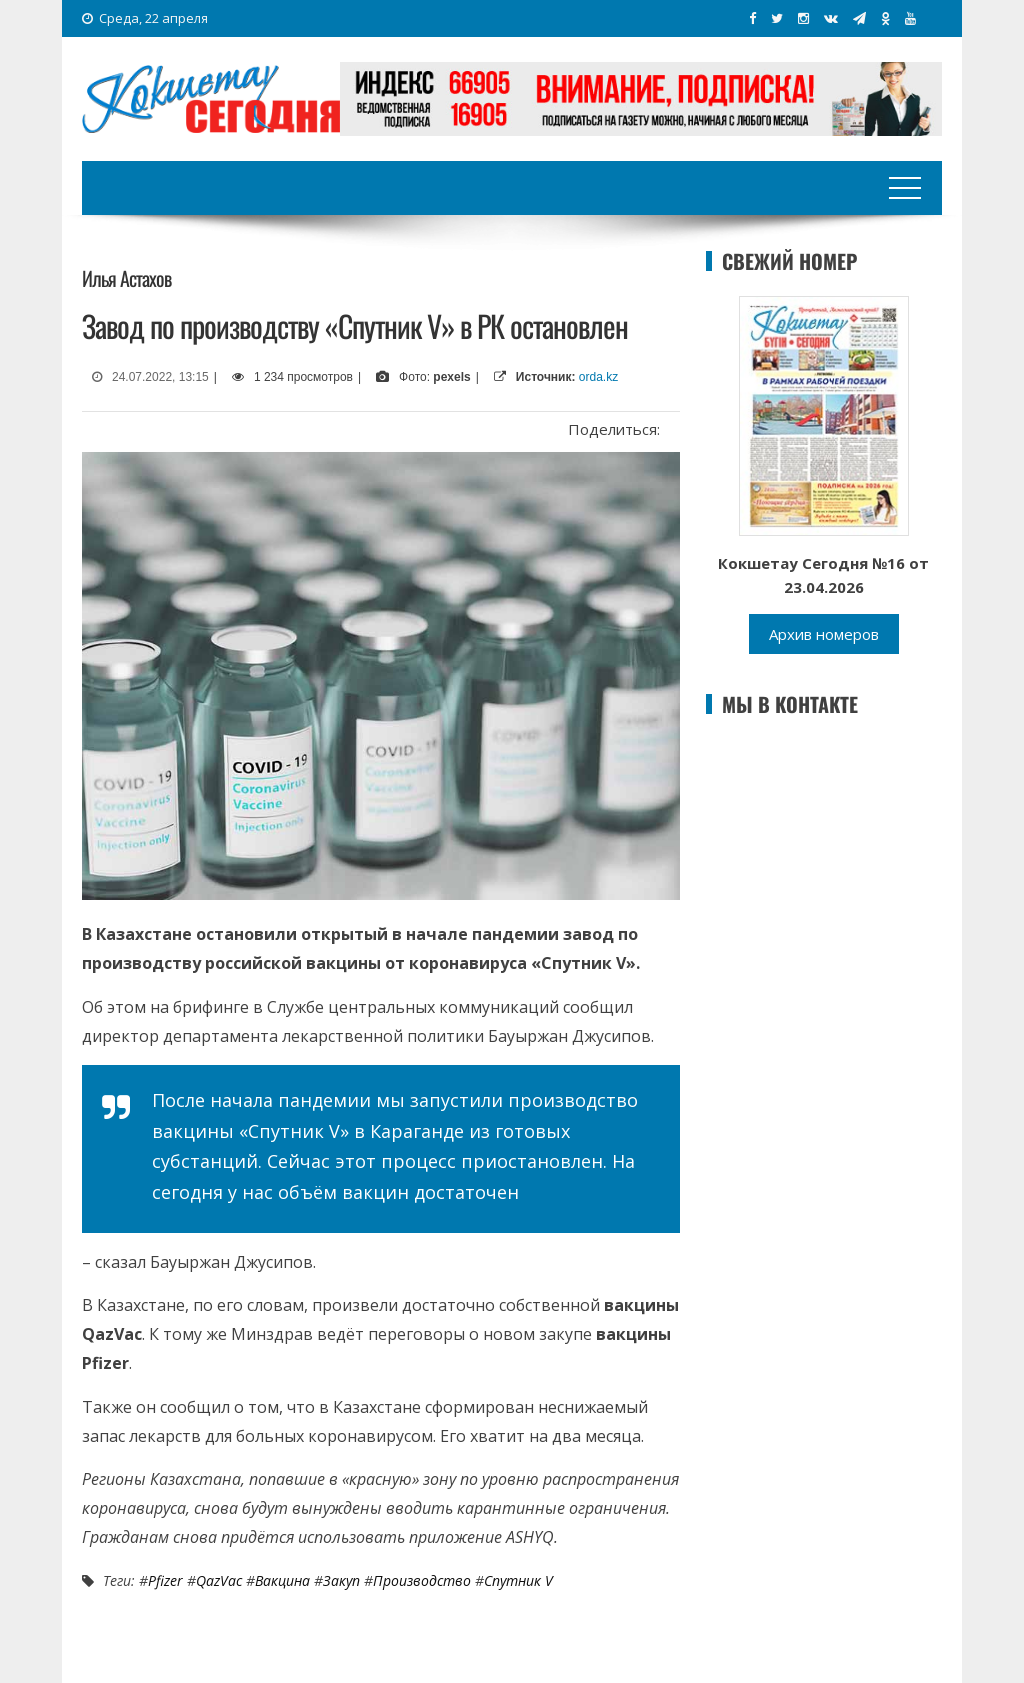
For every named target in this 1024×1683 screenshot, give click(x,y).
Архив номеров (824, 634)
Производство (422, 1580)
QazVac (219, 1580)
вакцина (282, 1580)
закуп (341, 1580)
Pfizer (165, 1580)
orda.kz (598, 377)
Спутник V (518, 1580)
